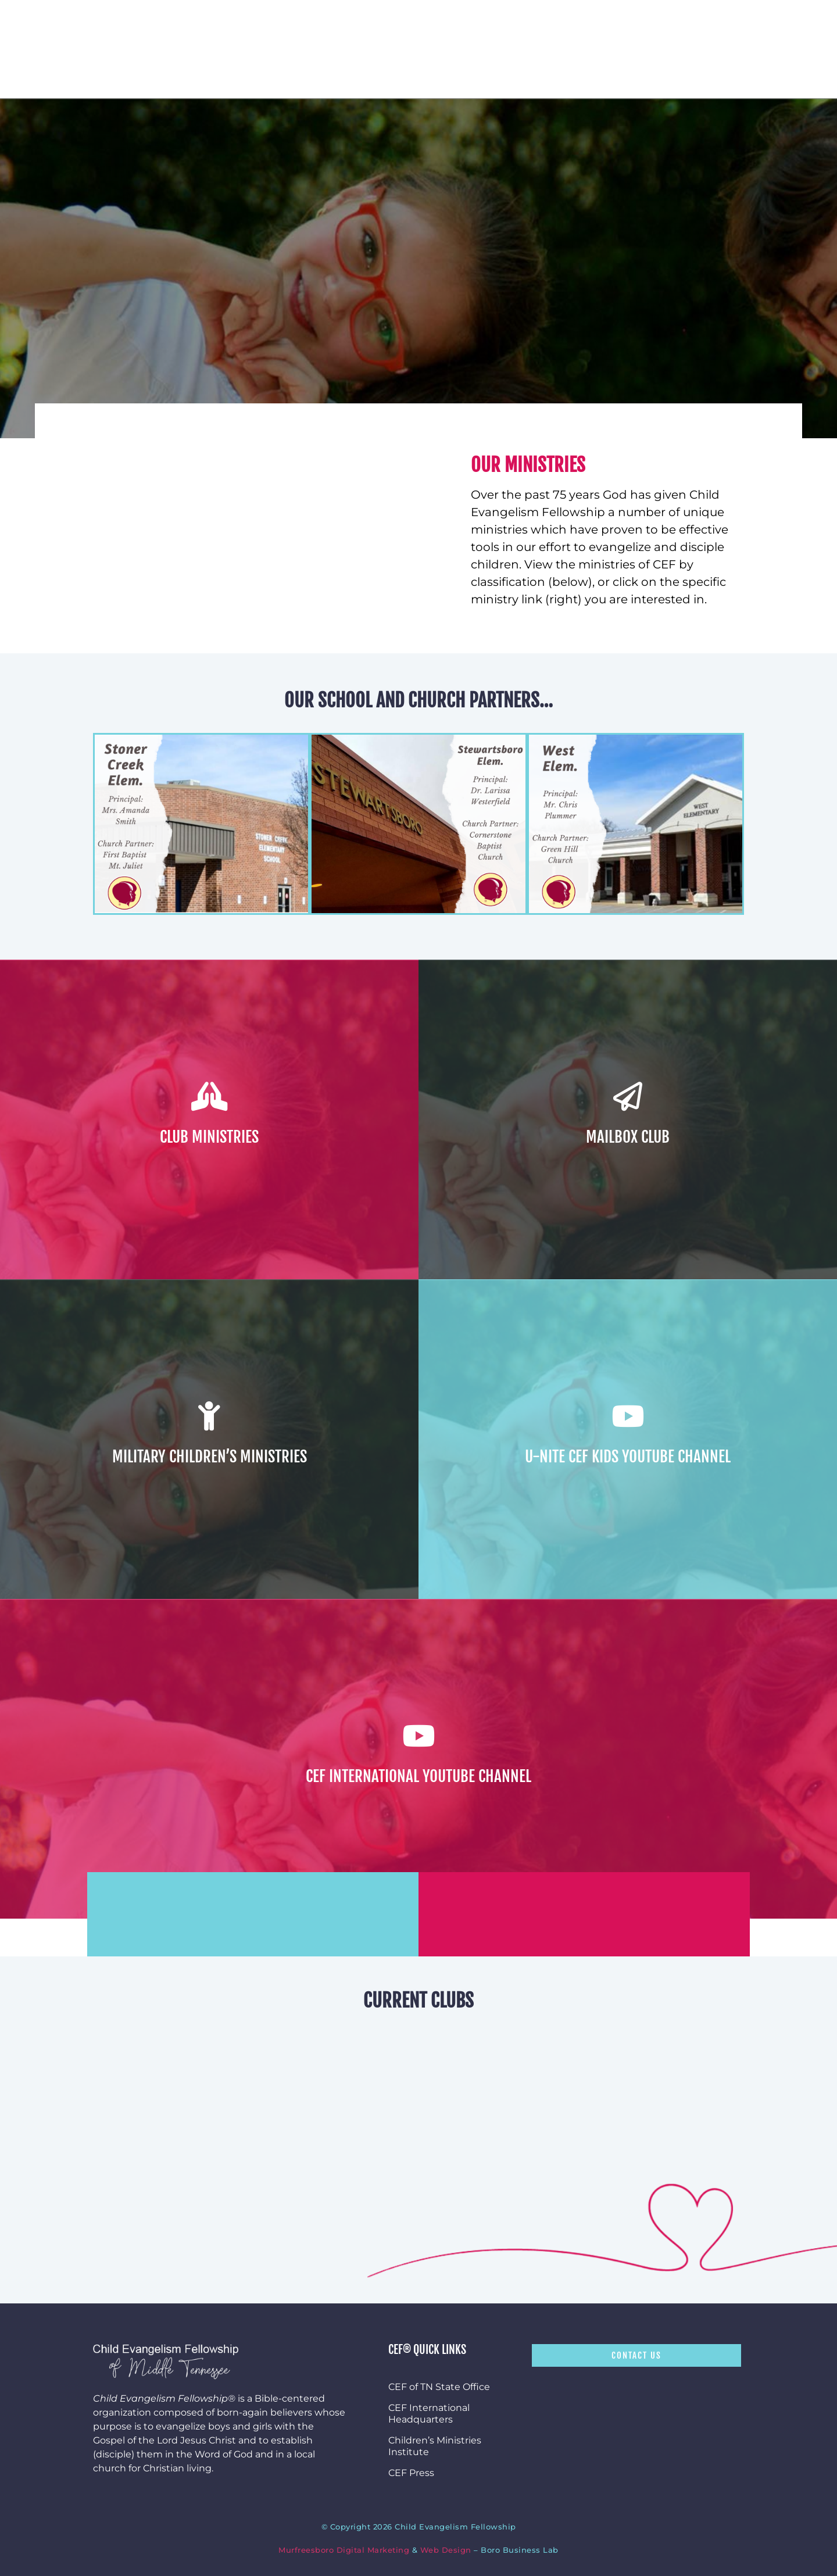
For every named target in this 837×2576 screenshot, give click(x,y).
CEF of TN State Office (439, 2386)
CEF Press (411, 2472)
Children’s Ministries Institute (434, 2446)
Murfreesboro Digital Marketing (343, 2549)
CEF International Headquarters (429, 2413)
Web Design (445, 2549)
